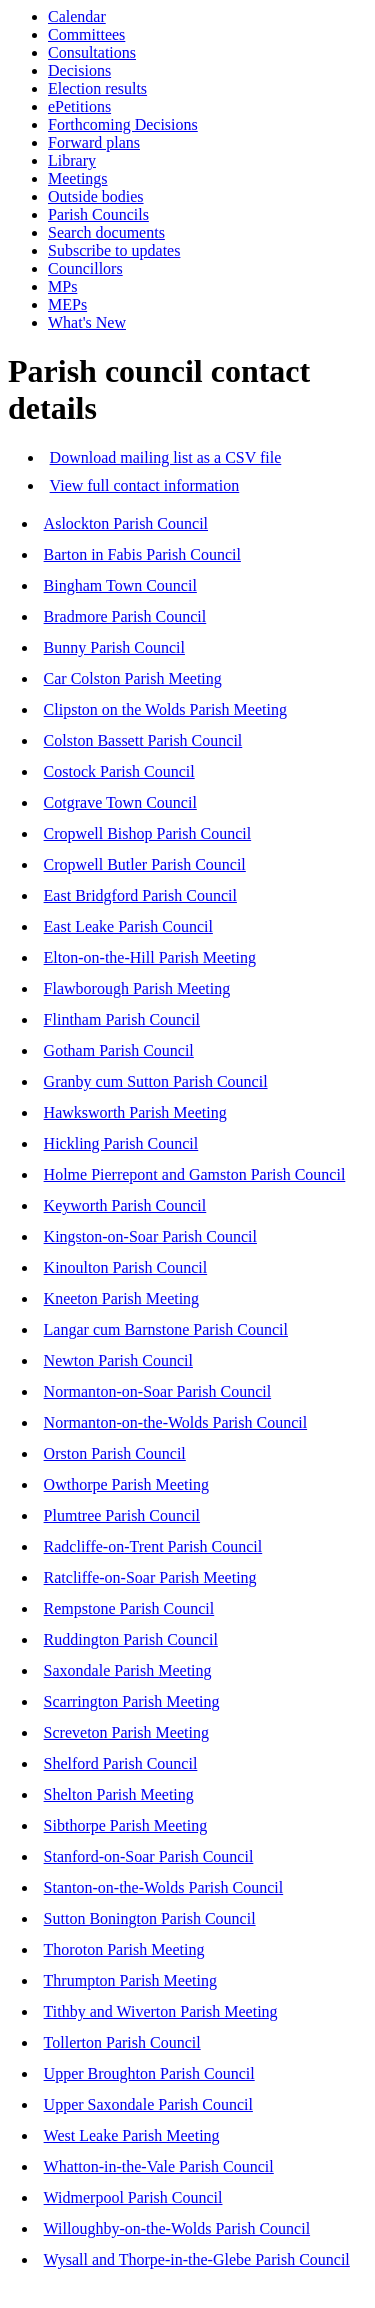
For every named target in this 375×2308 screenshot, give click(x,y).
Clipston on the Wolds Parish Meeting (165, 709)
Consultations (92, 52)
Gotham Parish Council (119, 1050)
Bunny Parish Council (114, 647)
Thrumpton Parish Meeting (130, 1980)
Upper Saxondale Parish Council (148, 2104)
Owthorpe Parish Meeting (126, 1484)
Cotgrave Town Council (120, 802)
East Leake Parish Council (128, 926)
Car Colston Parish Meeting (133, 678)
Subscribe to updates (114, 250)
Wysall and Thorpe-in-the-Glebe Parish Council (197, 2259)
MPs (62, 286)
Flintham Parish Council (122, 1019)
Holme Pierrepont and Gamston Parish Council (195, 1174)
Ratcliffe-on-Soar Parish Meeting (150, 1577)
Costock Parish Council (119, 771)
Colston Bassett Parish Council (143, 740)
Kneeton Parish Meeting (122, 1298)
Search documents (106, 232)
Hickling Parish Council (121, 1143)
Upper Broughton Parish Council (149, 2073)
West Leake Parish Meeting (132, 2135)
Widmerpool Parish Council (133, 2197)
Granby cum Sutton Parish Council (156, 1081)
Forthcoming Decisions (123, 124)
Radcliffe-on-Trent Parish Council (153, 1546)
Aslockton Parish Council (126, 523)
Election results (97, 88)
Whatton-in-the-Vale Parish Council (159, 2166)
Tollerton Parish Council (122, 2042)
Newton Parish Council (118, 1360)
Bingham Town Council (120, 585)
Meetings (78, 178)
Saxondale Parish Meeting (128, 1670)
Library (72, 160)
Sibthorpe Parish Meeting (126, 1825)
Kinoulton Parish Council (126, 1267)
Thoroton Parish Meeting (124, 1949)
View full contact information (145, 485)
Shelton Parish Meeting (119, 1794)
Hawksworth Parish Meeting (135, 1112)
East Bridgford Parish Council (140, 895)
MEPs (67, 304)
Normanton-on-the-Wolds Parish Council (176, 1422)
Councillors (85, 268)
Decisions (79, 70)
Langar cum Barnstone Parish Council (166, 1329)
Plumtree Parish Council (122, 1515)
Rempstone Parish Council (129, 1608)
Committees (86, 34)
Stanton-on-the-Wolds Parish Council (164, 1887)
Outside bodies (96, 196)
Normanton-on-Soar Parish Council (158, 1391)
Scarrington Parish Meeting (132, 1701)
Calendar (77, 16)
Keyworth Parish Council (125, 1205)
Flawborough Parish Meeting (137, 988)
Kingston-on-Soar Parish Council (150, 1236)
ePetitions (79, 106)
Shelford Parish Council (121, 1763)
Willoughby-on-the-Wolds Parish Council (177, 2228)
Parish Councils (98, 214)
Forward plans (94, 142)
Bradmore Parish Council (125, 616)
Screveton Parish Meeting (126, 1732)
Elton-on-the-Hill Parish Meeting (150, 957)
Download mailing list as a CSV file (166, 457)
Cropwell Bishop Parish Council (148, 833)
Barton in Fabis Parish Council (142, 554)
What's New (87, 322)
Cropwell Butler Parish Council (145, 864)
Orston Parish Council (115, 1453)
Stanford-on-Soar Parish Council (149, 1856)
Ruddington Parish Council (131, 1639)
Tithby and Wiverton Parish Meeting (161, 2011)
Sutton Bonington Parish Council (150, 1918)
